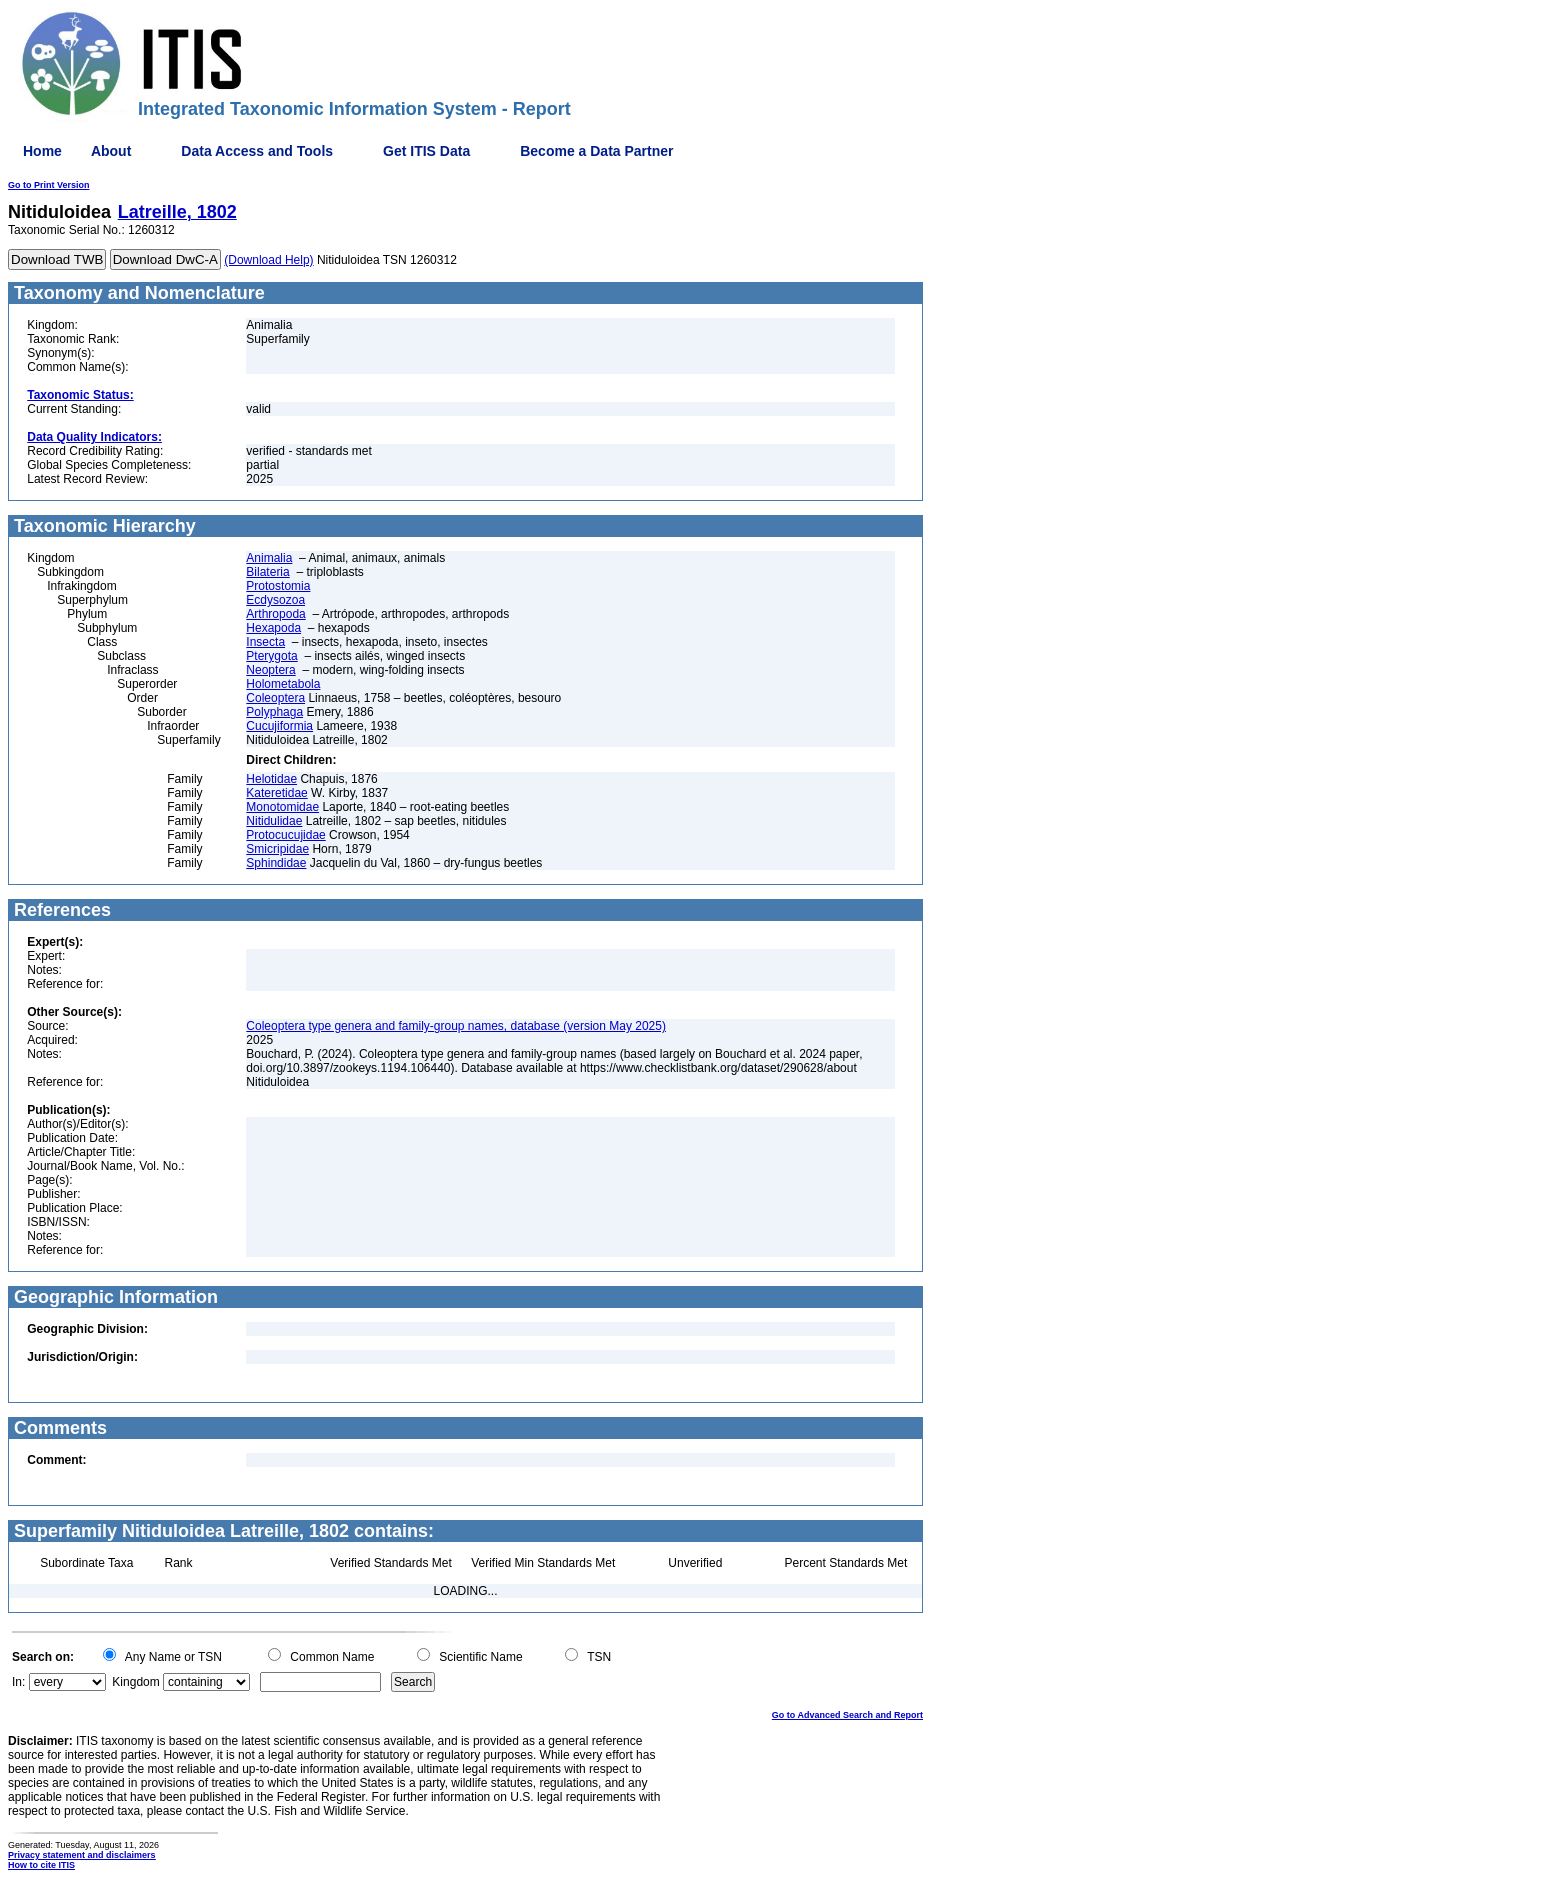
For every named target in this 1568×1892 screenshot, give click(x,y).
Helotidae (271, 779)
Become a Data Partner (596, 151)
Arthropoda (275, 614)
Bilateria (267, 572)
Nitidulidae (274, 821)
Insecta (265, 642)
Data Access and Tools (257, 151)
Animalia (269, 558)
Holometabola (283, 684)
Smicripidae (277, 849)
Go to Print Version (49, 185)
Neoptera (270, 670)
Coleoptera (275, 698)
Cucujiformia (279, 726)
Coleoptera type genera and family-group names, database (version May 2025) (456, 1026)
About (111, 151)
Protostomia (278, 586)
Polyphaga (274, 712)
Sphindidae (276, 863)
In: (18, 1682)
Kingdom (135, 1682)
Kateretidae (276, 793)
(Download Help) (268, 260)
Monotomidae (282, 807)
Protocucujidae (285, 835)
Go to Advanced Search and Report (847, 1715)
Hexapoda (273, 628)
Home (42, 151)
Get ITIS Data (426, 151)
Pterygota (271, 656)
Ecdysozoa (275, 600)
